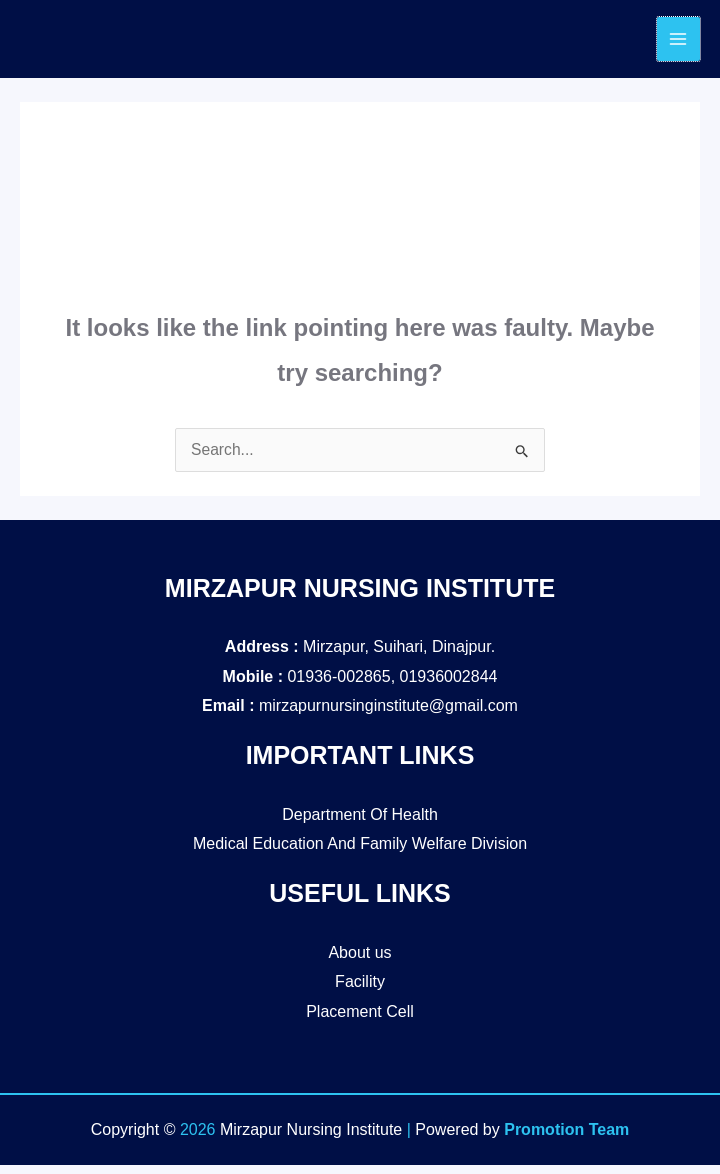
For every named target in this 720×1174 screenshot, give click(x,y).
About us (359, 961)
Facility (360, 991)
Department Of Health (360, 823)
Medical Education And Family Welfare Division (360, 853)
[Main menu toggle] (678, 44)
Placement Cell (360, 1020)
